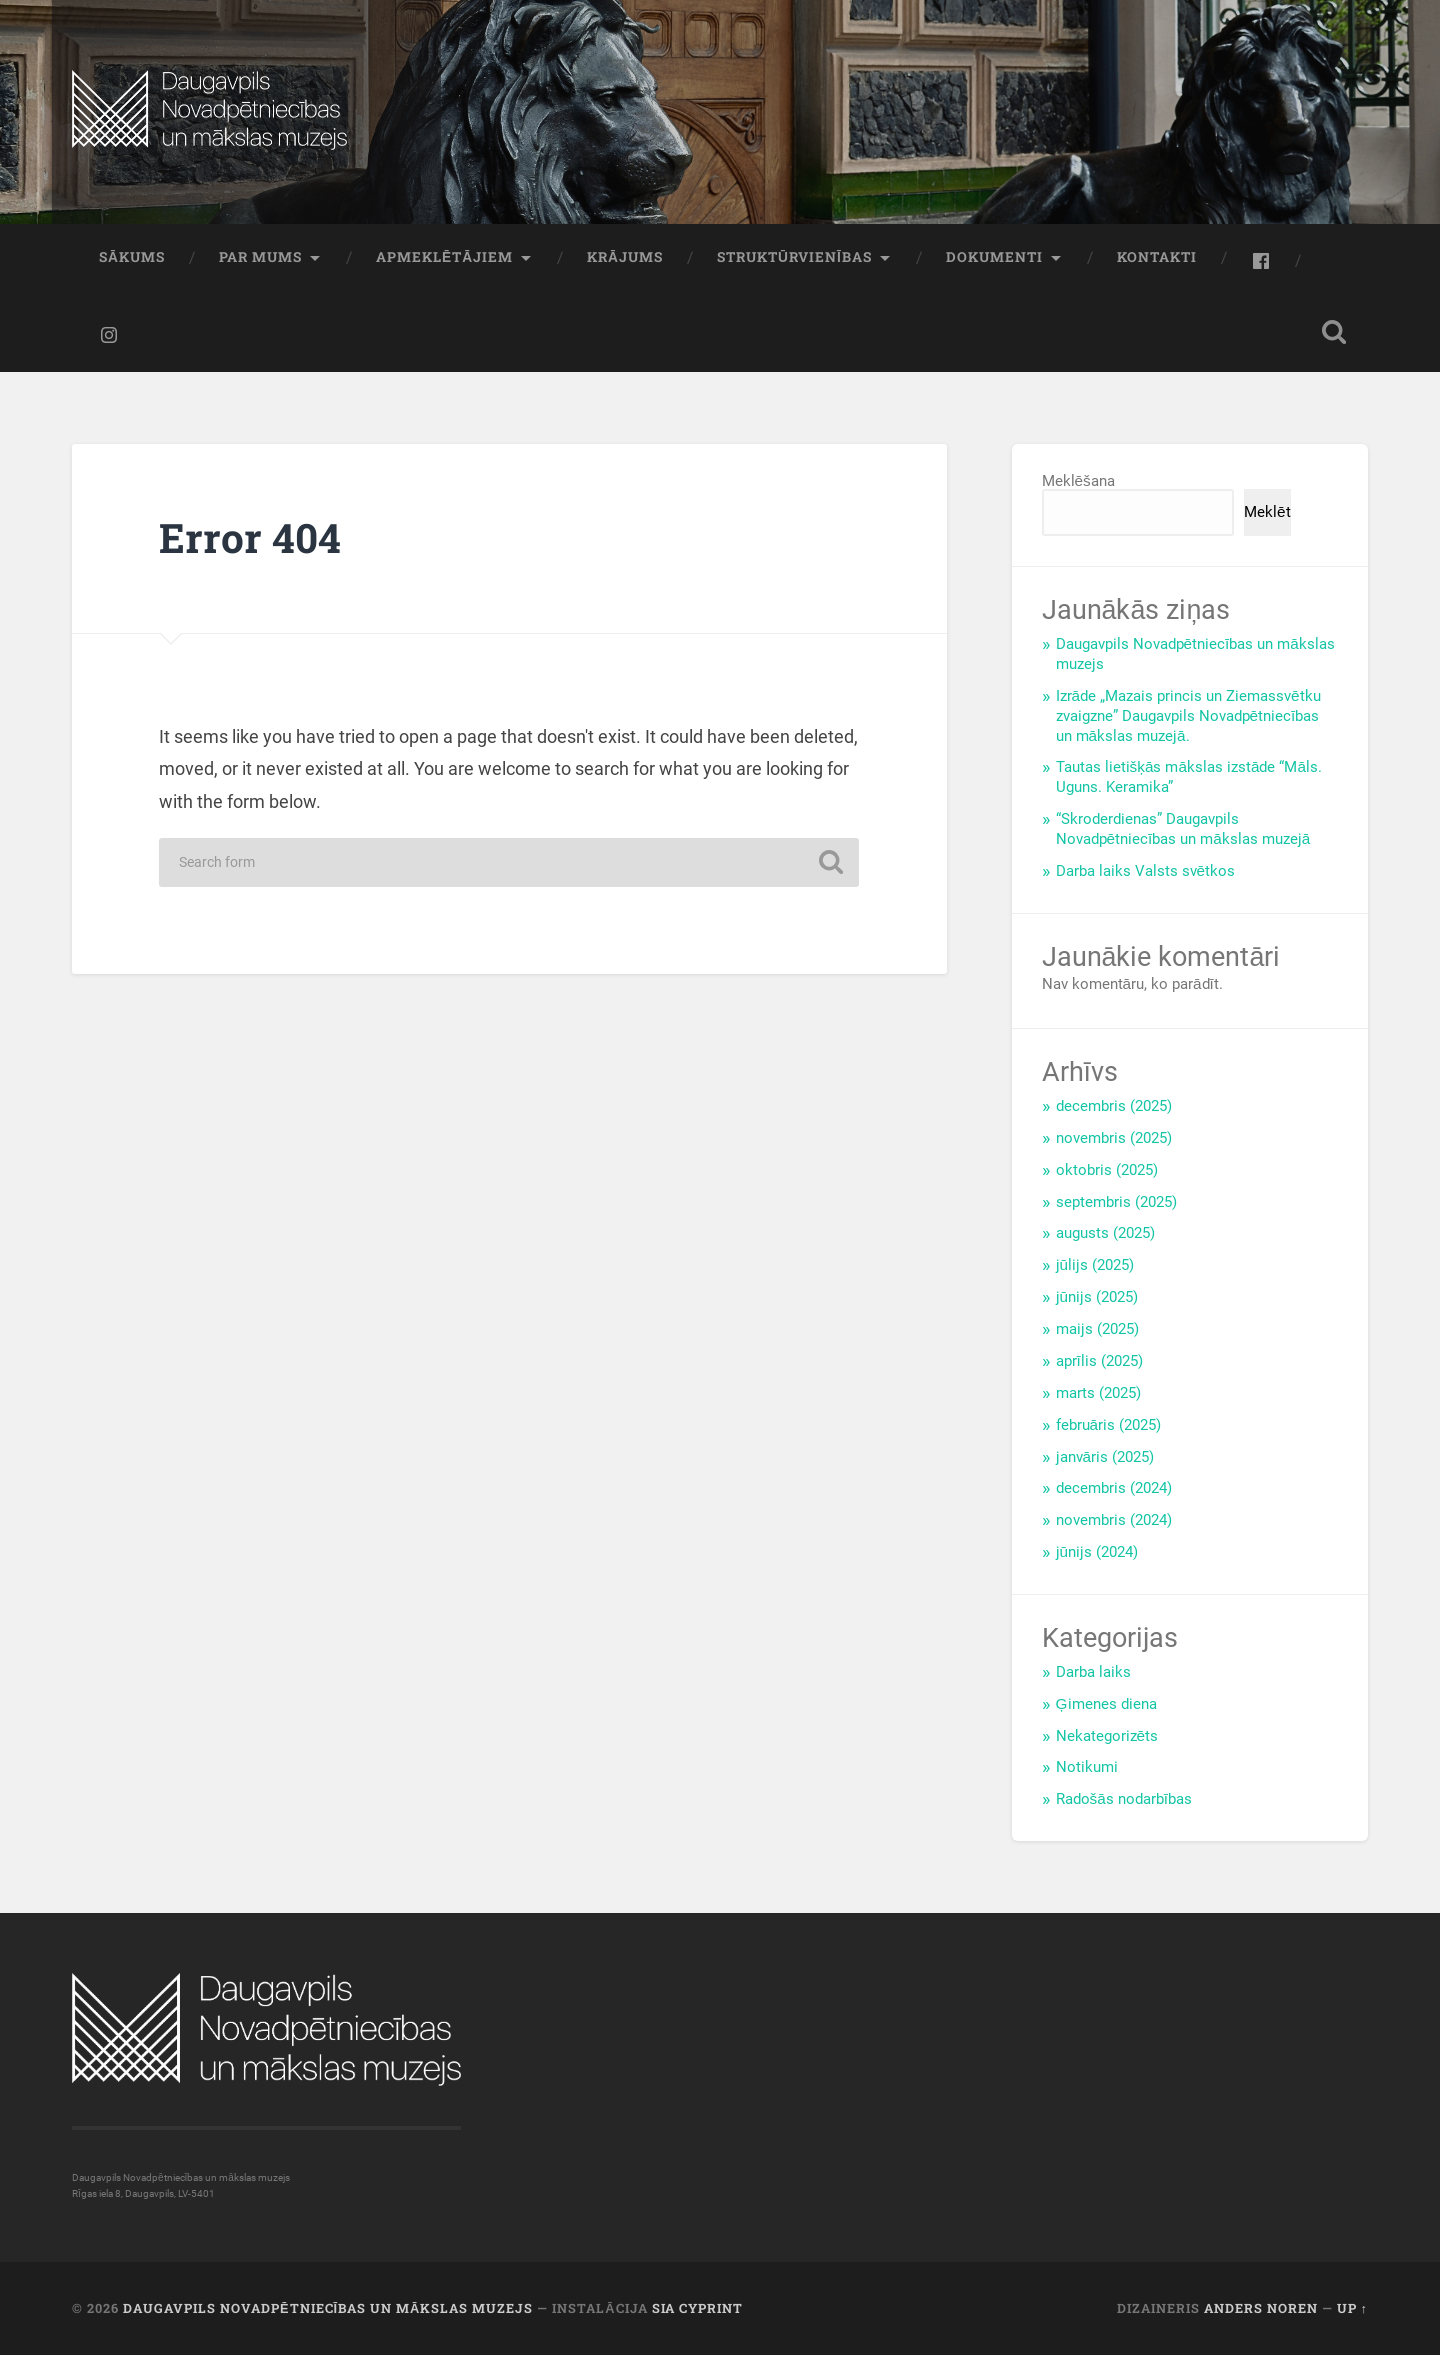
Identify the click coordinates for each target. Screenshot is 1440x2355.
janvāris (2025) (1105, 1457)
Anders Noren (1261, 2308)
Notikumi (1087, 1767)
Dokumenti (994, 257)
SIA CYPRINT (697, 2308)
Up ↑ (1352, 2308)
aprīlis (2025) (1099, 1361)
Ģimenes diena (1106, 1704)
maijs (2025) (1097, 1329)
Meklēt (1267, 512)
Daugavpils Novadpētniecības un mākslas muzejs (328, 2308)
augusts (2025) (1105, 1233)
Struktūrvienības (794, 257)
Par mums (260, 257)
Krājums (625, 257)
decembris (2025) (1114, 1106)
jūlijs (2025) (1095, 1265)
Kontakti (1157, 257)
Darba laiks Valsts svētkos (1146, 871)
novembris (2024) (1114, 1520)
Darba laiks (1093, 1672)
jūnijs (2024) (1097, 1552)
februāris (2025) (1109, 1425)
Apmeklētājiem (444, 257)
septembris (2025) (1116, 1202)
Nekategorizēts (1107, 1736)
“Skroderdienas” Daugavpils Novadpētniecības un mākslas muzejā (1183, 829)
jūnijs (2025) (1097, 1297)
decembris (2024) (1114, 1488)
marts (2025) (1098, 1393)
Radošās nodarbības (1124, 1799)
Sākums (132, 257)
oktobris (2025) (1107, 1170)
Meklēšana (1078, 481)
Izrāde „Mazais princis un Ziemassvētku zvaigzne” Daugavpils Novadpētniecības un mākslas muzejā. (1188, 716)
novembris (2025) (1114, 1138)
